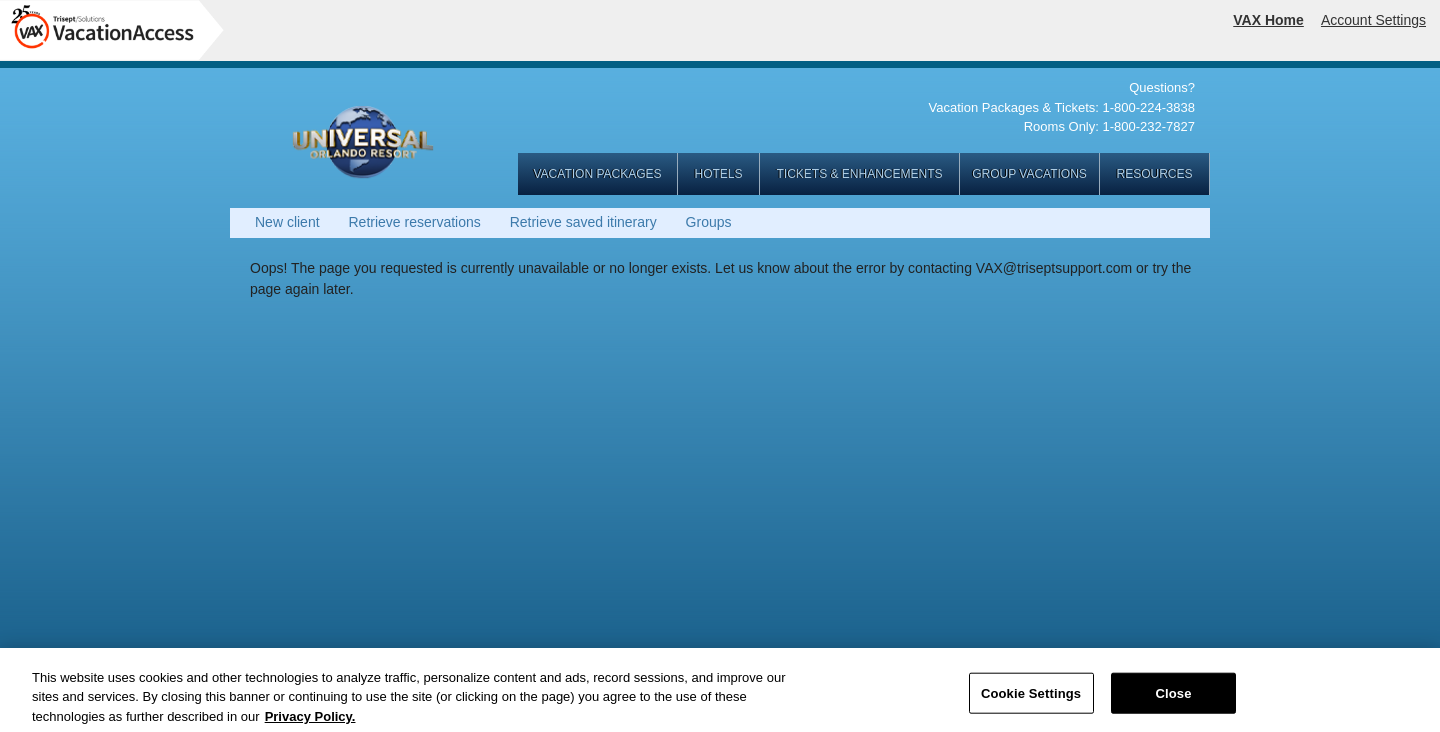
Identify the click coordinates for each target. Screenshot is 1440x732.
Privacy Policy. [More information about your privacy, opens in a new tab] (310, 721)
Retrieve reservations (414, 222)
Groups (709, 222)
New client (287, 222)
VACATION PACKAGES (597, 174)
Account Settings (1373, 20)
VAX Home (1268, 20)
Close (1173, 698)
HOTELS (718, 174)
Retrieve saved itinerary (583, 222)
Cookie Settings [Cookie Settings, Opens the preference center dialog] (1031, 698)
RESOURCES (1154, 174)
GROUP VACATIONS (1029, 174)
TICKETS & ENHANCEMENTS (859, 174)
